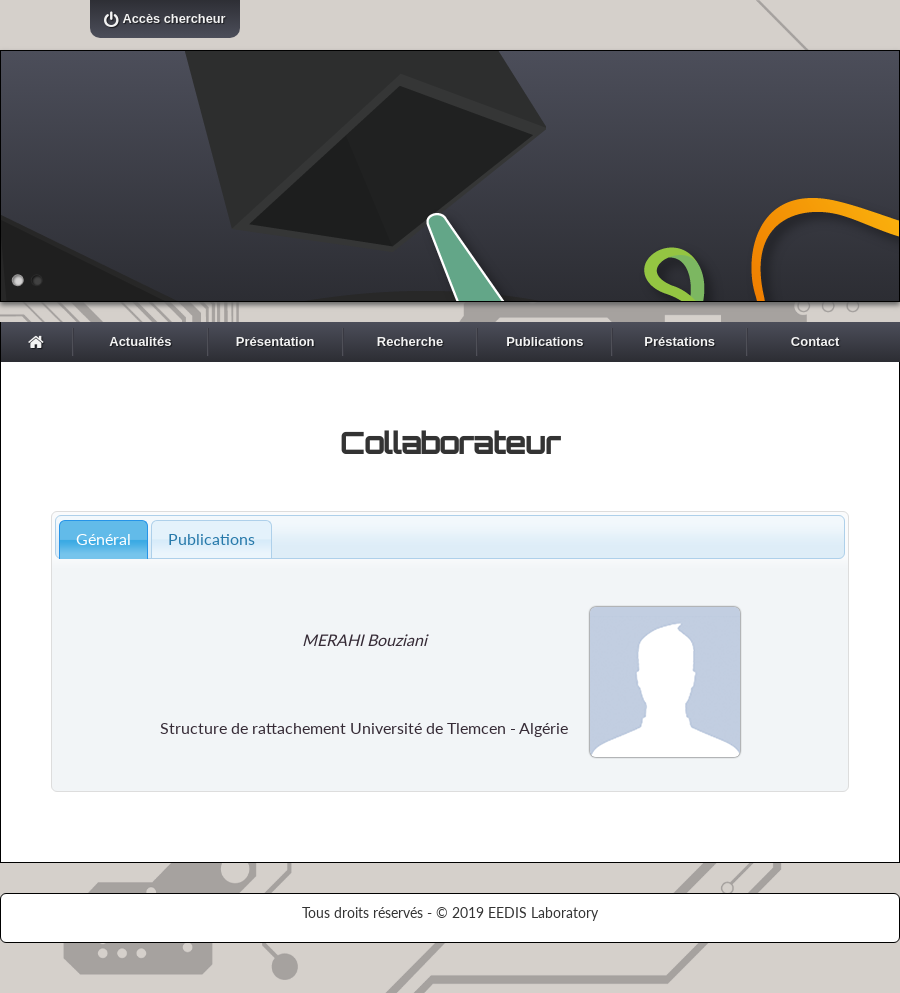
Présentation (275, 341)
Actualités (140, 341)
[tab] (103, 539)
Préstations (679, 341)
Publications (544, 341)
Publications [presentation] (211, 538)
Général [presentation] (103, 538)
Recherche (410, 341)
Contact (815, 341)
